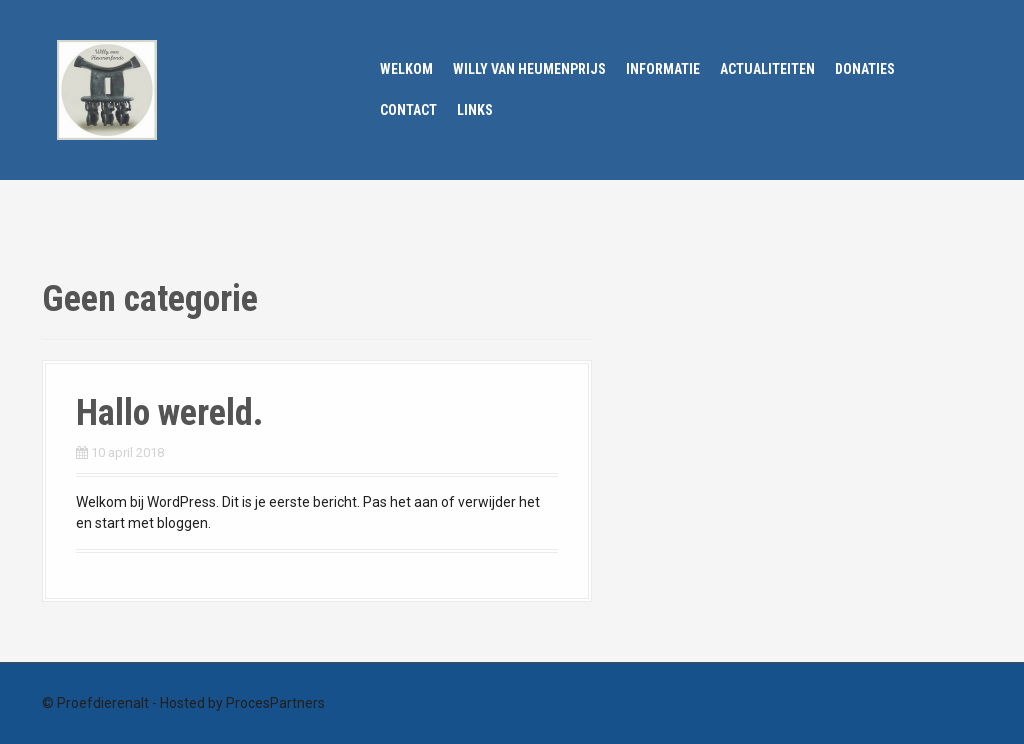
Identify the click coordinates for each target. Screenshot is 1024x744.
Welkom (406, 69)
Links (475, 110)
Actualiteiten (767, 69)
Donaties (865, 69)
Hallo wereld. (169, 413)
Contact (408, 110)
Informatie (663, 69)
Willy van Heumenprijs (529, 69)
